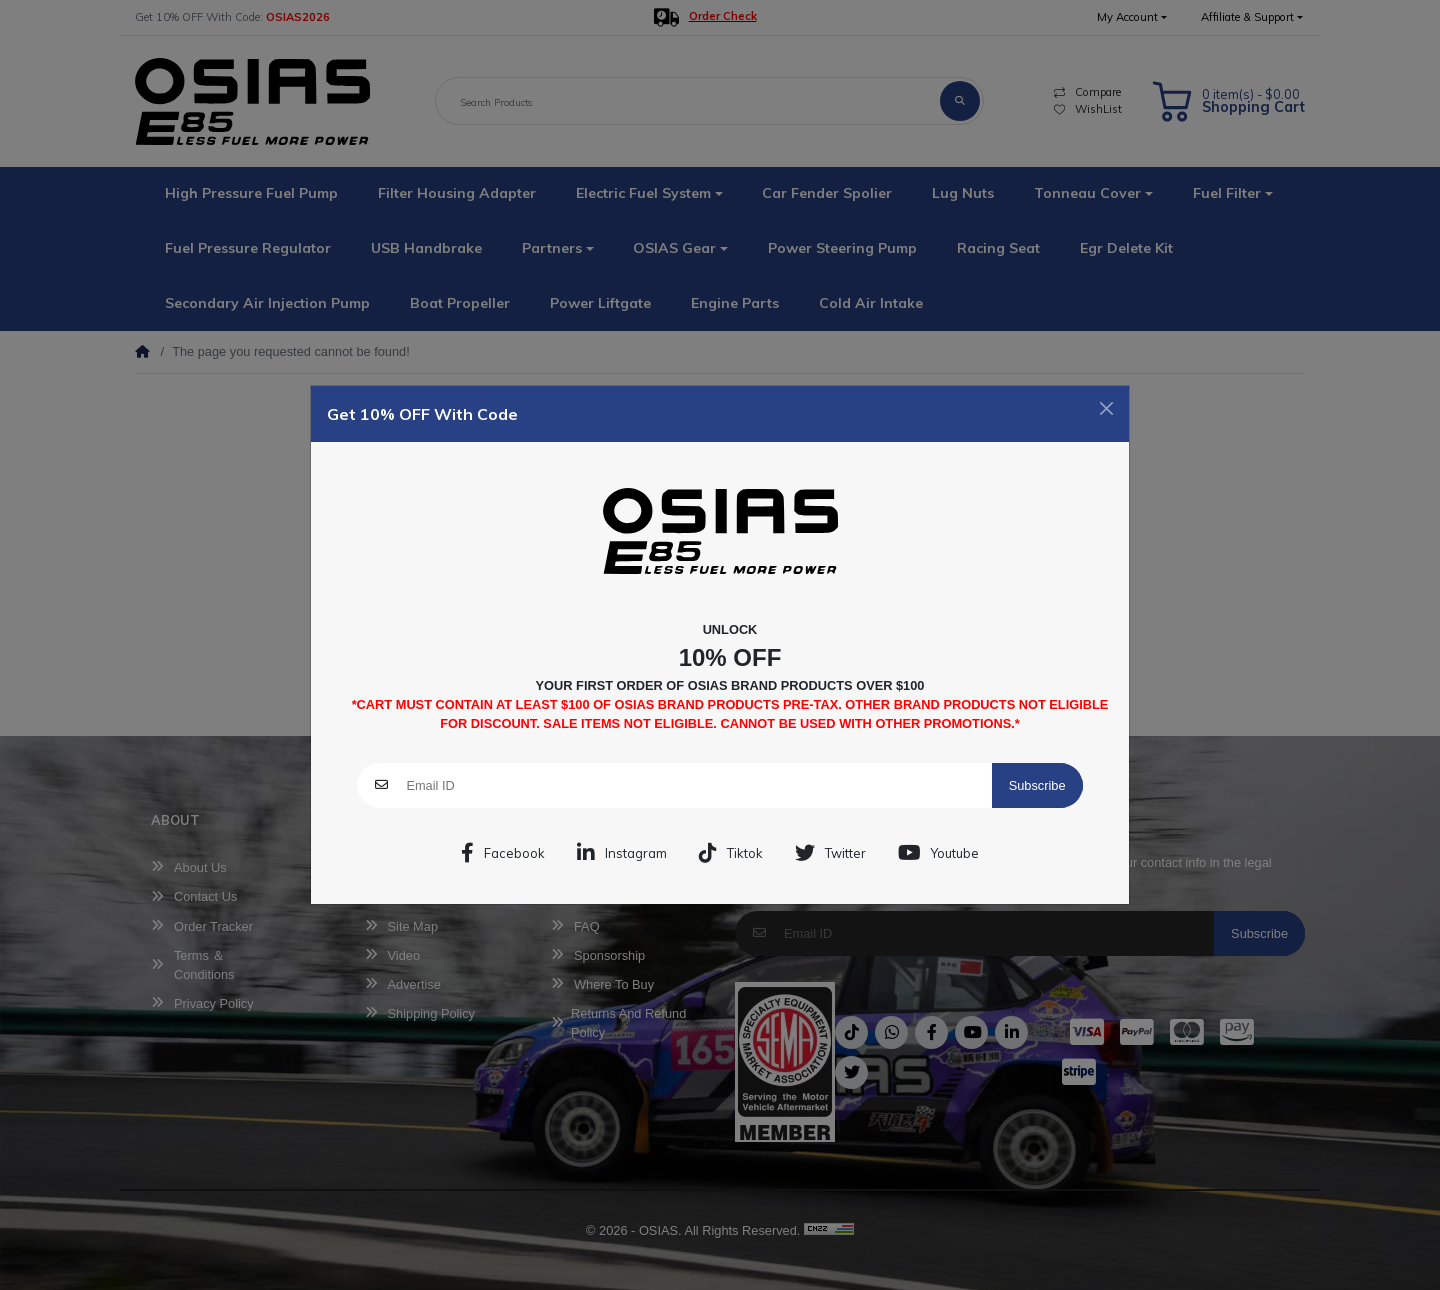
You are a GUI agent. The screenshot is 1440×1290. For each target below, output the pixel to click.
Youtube (938, 853)
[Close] (1106, 408)
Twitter (830, 853)
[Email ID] (698, 785)
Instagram (622, 853)
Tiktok (731, 853)
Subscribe (1037, 785)
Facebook (503, 853)
